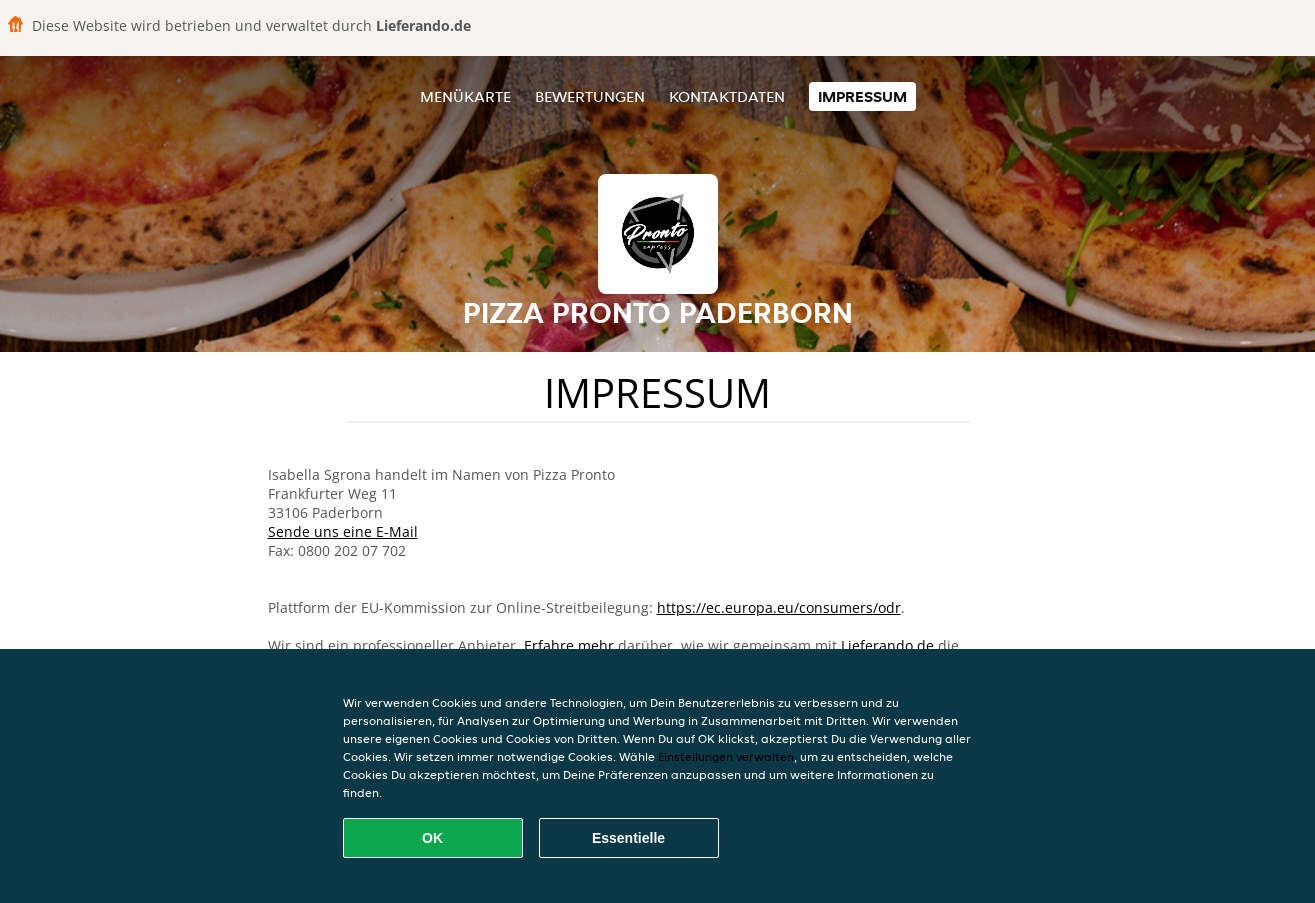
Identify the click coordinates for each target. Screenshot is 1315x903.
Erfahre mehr (569, 645)
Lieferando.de (887, 645)
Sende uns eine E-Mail (343, 531)
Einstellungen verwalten (726, 756)
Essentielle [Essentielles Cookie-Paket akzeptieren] (628, 838)
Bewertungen (590, 96)
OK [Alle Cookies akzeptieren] (432, 838)
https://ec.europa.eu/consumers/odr (779, 607)
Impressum (862, 96)
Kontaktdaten (727, 96)
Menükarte (465, 96)
